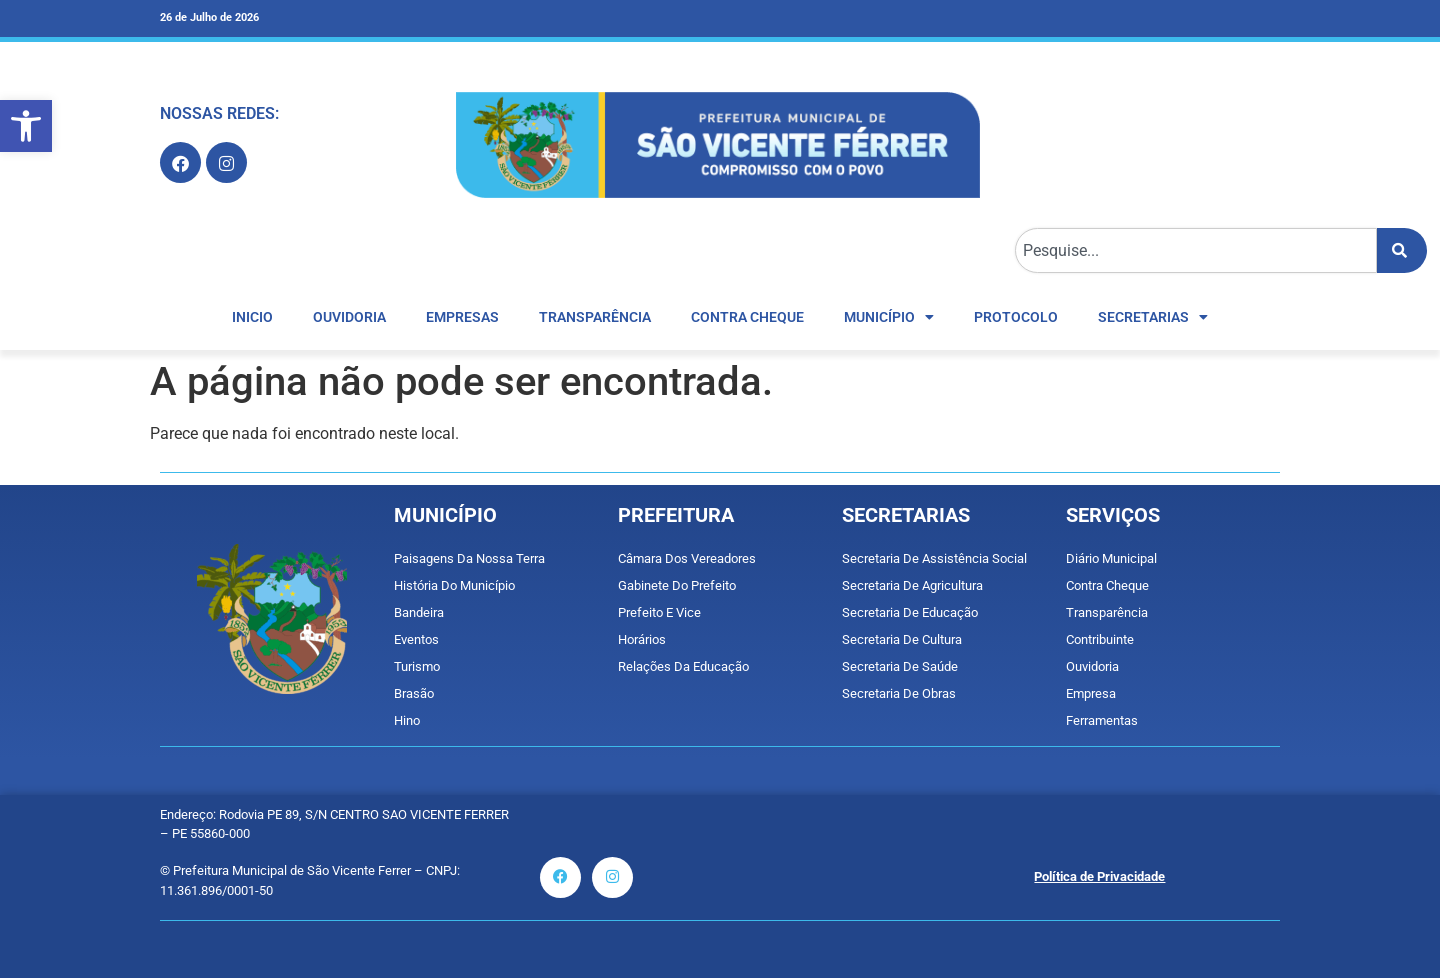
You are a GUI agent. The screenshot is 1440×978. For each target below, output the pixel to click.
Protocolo (1016, 317)
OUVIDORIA (349, 317)
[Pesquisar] (1402, 250)
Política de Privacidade (1099, 876)
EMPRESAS (462, 317)
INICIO (252, 317)
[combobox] (1196, 250)
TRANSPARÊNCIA (595, 317)
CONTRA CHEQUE (747, 317)
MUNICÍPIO (889, 317)
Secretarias (1153, 317)
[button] (26, 126)
